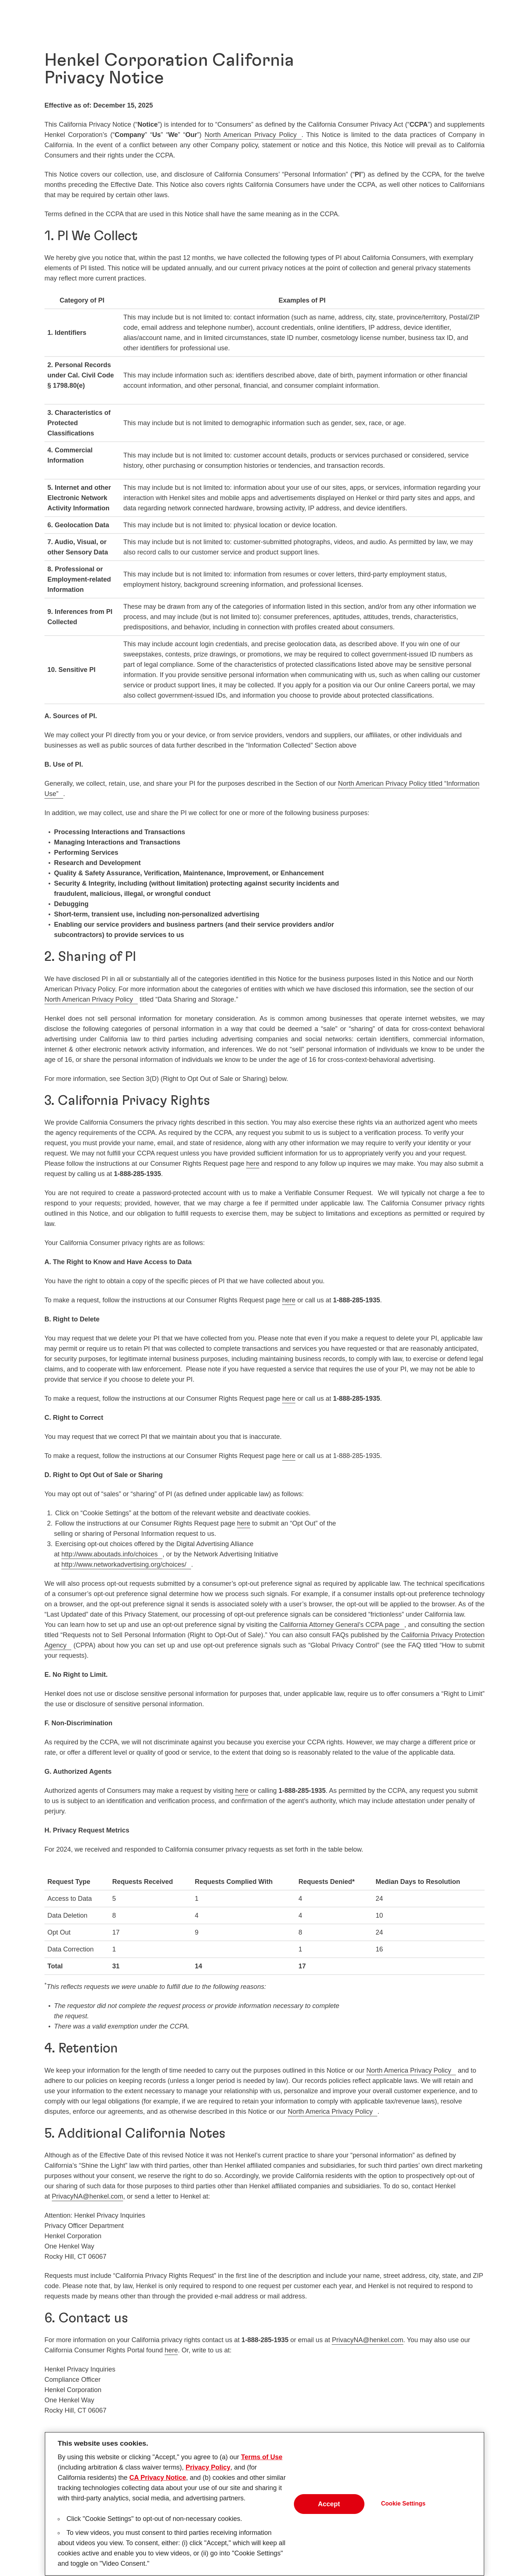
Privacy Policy (208, 2470)
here (252, 1163)
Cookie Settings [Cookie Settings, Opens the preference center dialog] (403, 2507)
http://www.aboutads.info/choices (109, 1554)
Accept (329, 2507)
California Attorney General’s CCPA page (340, 1624)
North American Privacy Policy (251, 134)
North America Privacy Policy (408, 2070)
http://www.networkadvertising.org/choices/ (123, 1564)
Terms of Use (262, 2460)
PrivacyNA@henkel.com (87, 2196)
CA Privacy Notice (157, 2481)
